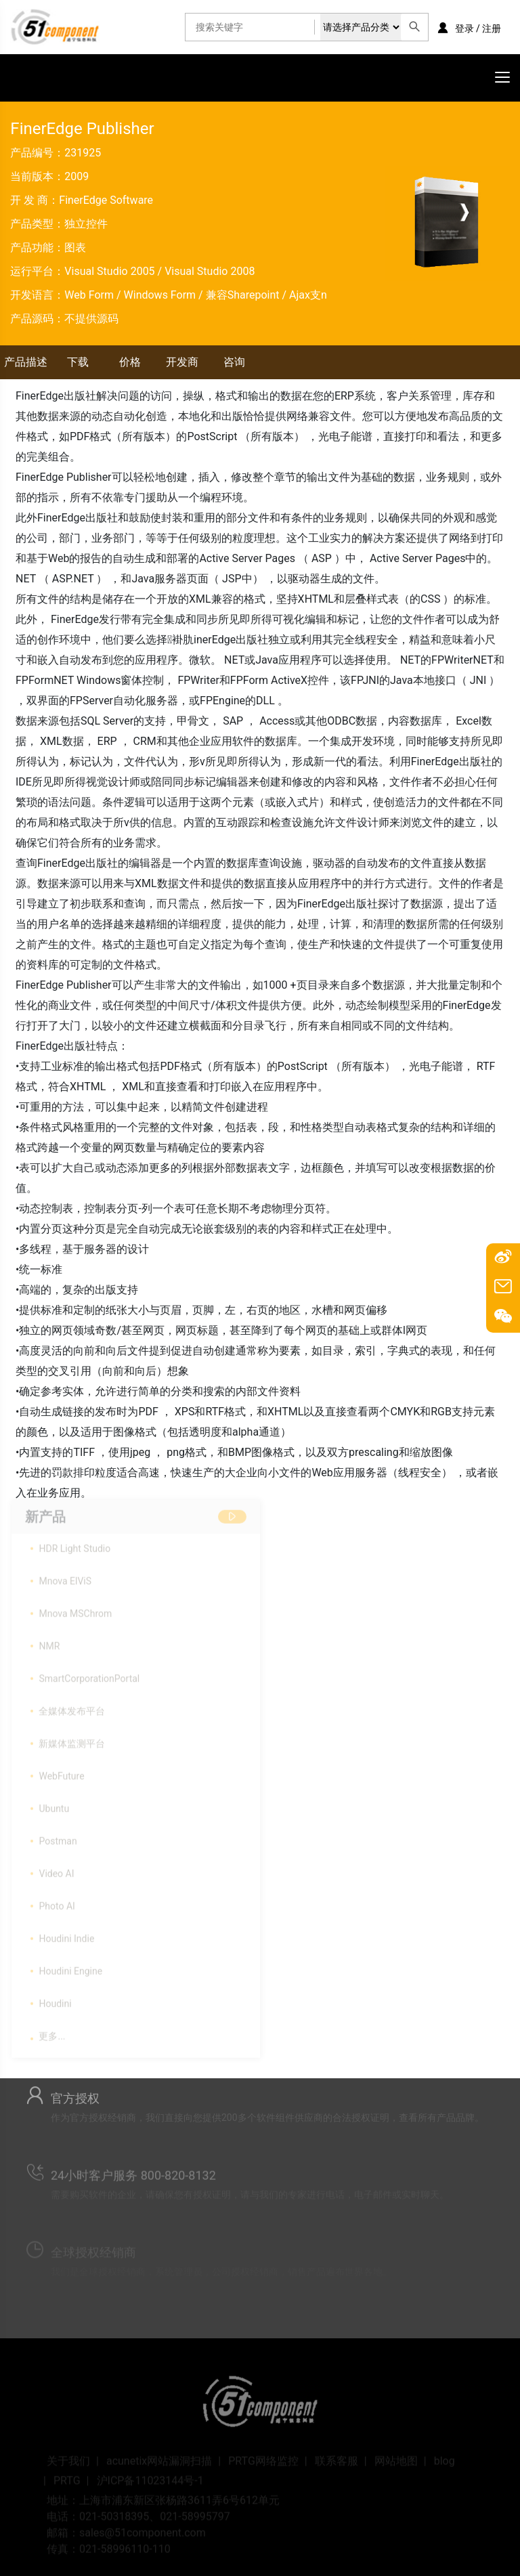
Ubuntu (54, 1805)
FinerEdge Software (106, 200)
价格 (130, 362)
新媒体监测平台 (72, 1740)
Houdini (55, 2000)
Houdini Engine (70, 1967)
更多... (52, 2032)
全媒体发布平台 (72, 1707)
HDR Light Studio (74, 1545)
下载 (78, 362)
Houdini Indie (66, 1935)
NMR (49, 1642)
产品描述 (25, 362)
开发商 (182, 362)
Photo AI (56, 1902)
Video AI (56, 1870)
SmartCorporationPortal (89, 1675)
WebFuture (61, 1772)
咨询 (234, 362)
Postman (58, 1837)
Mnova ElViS (65, 1577)
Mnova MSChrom (75, 1610)
